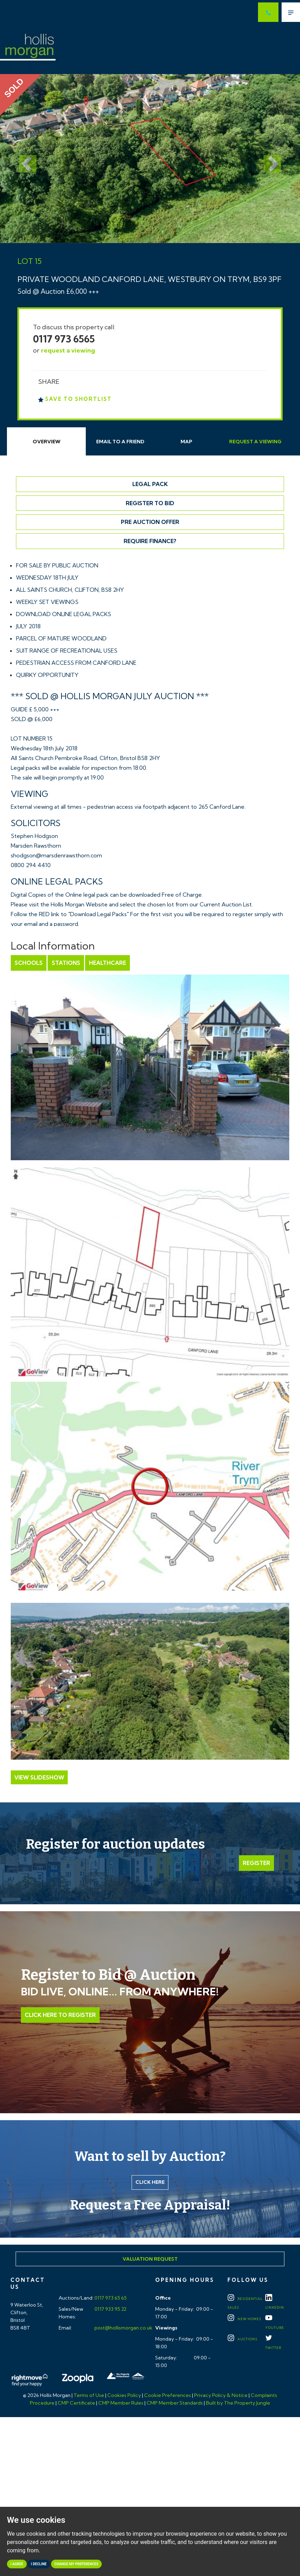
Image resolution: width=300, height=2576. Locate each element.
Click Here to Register (60, 2014)
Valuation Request (150, 2259)
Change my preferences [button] (77, 2564)
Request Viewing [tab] (255, 441)
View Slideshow (39, 1777)
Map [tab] (186, 441)
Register (256, 1862)
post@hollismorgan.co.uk (122, 2328)
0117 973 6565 (64, 339)
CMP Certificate (76, 2403)
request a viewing (68, 350)
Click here (150, 2182)
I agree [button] (16, 2564)
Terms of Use (89, 2395)
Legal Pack (150, 484)
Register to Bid (150, 503)
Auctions (242, 2339)
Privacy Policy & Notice (221, 2395)
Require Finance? (150, 541)
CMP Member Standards (175, 2403)
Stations (65, 962)
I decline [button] (39, 2564)
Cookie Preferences (167, 2395)
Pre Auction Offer (150, 521)
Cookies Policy (124, 2395)
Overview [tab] (46, 441)
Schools (29, 962)
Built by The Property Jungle (238, 2403)
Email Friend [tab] (120, 441)
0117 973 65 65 (110, 2298)
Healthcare (107, 962)
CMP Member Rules (120, 2403)
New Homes (244, 2319)
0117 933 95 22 (109, 2309)
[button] (22, 158)
